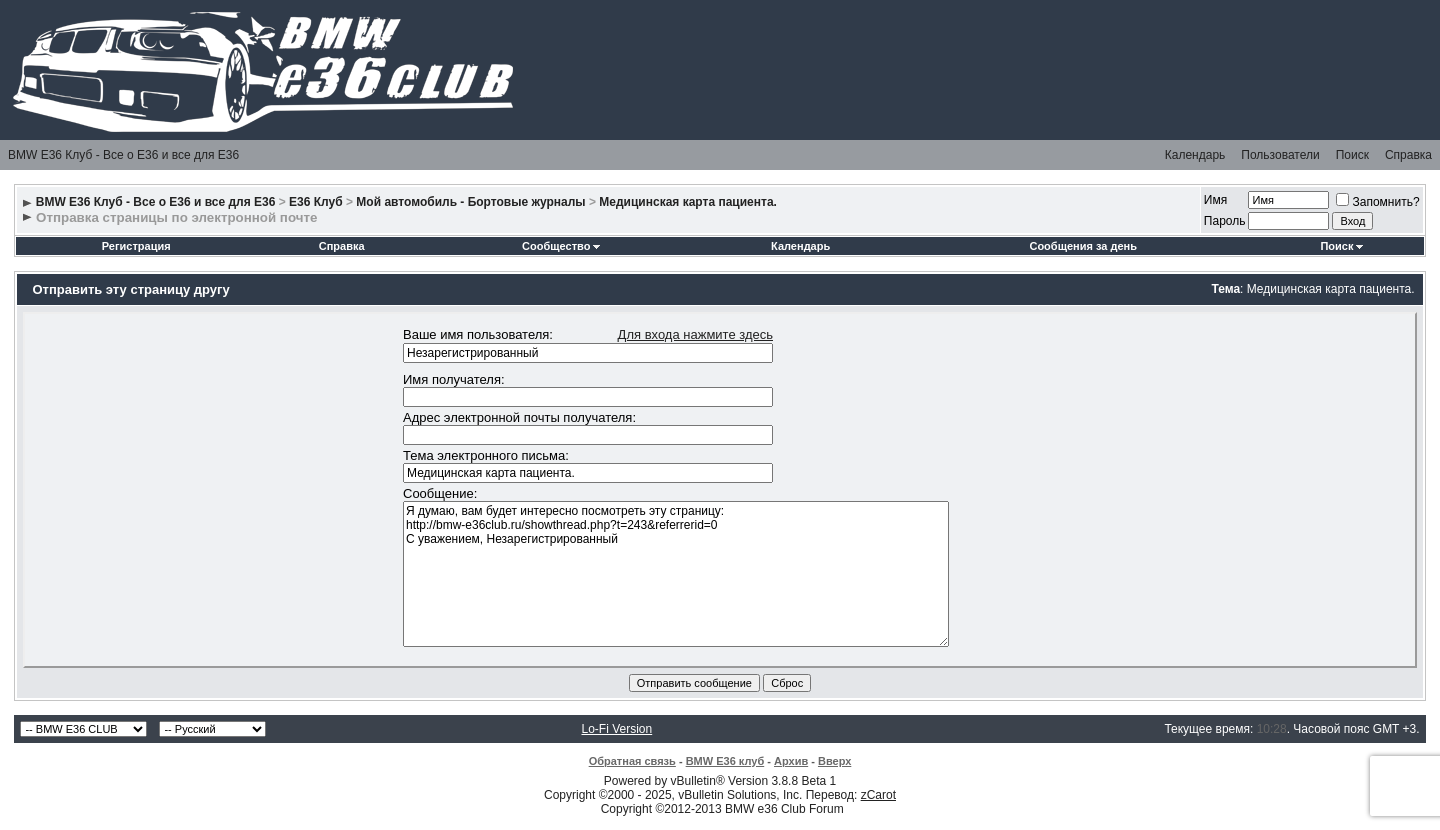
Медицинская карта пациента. (688, 202)
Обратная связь (632, 761)
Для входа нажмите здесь (695, 334)
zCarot (878, 795)
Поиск (1352, 155)
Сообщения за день (1082, 246)
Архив (791, 761)
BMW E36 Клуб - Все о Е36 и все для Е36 (123, 155)
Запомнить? (1377, 202)
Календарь (1195, 155)
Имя (1215, 200)
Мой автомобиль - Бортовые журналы (470, 202)
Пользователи (1280, 155)
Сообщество (561, 246)
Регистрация (136, 246)
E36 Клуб (316, 202)
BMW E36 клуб (725, 761)
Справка (1408, 155)
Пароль (1225, 221)
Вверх (834, 761)
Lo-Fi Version (617, 729)
